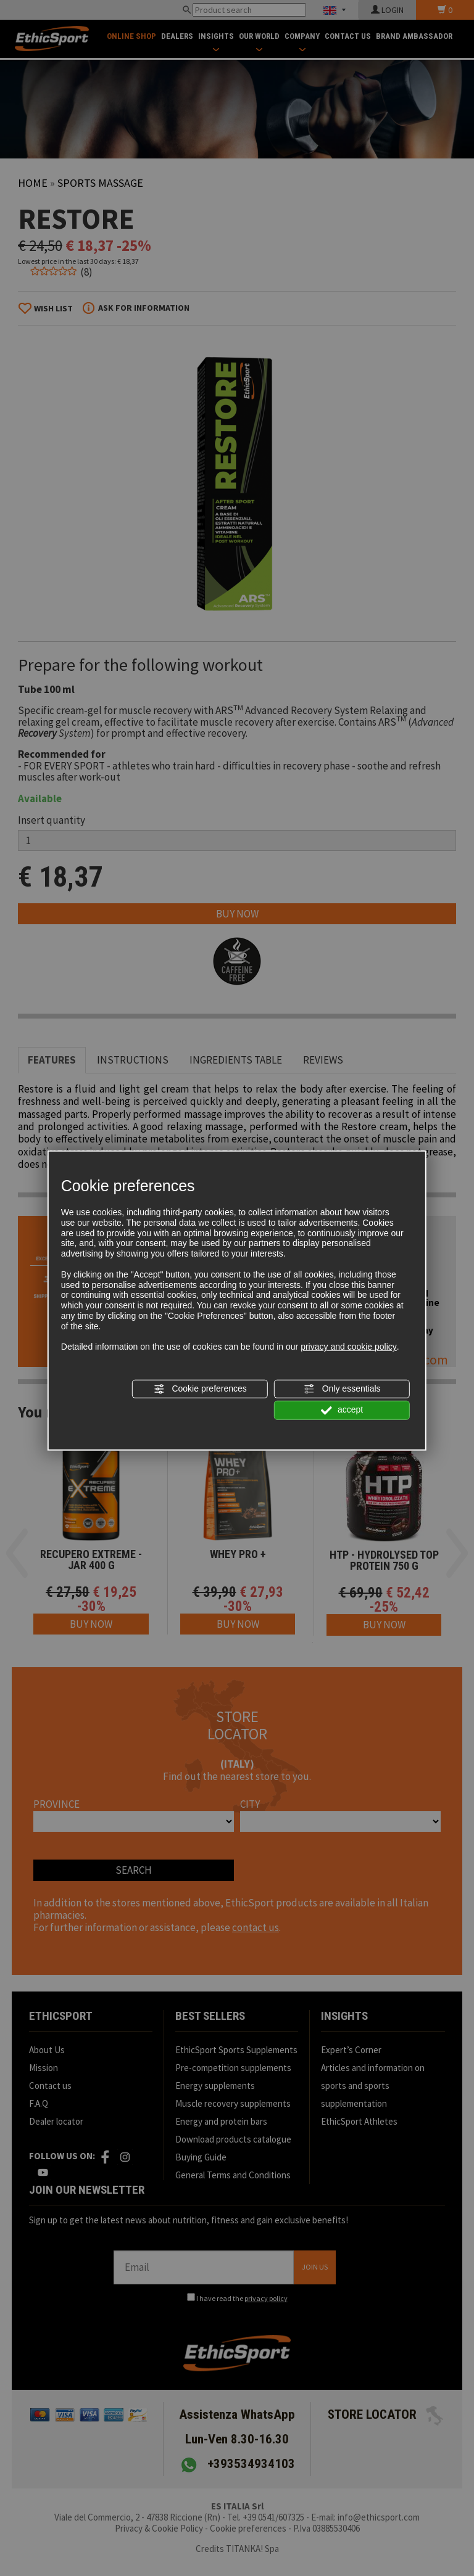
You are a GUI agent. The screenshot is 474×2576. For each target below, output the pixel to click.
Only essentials (342, 1389)
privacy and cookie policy (349, 1347)
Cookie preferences (200, 1389)
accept (342, 1410)
